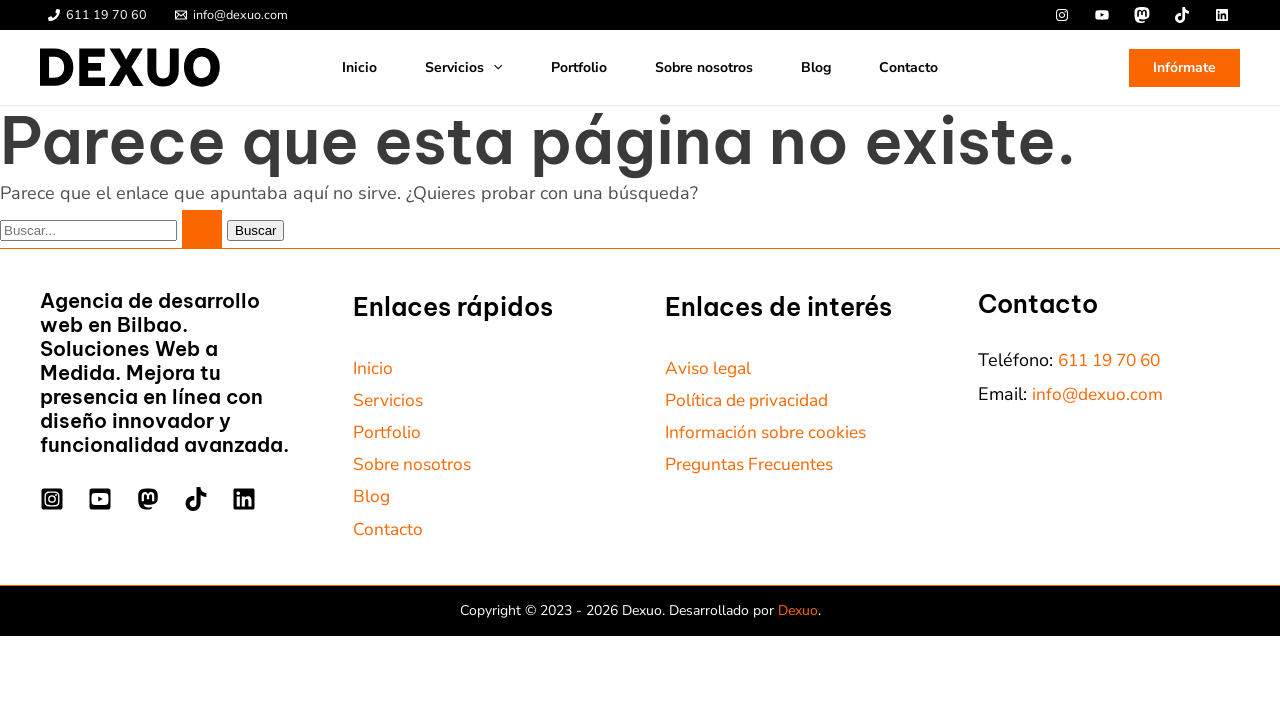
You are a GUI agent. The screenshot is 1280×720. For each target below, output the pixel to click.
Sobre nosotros (704, 67)
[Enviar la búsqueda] (202, 229)
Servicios (463, 68)
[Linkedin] (244, 499)
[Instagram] (52, 499)
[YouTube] (100, 499)
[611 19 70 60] (97, 15)
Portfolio (579, 67)
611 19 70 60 (1115, 360)
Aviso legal (710, 368)
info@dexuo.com (1099, 394)
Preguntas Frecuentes (753, 468)
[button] (493, 68)
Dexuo (798, 617)
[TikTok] (196, 499)
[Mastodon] (148, 499)
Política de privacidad (751, 401)
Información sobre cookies (770, 435)
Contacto (908, 67)
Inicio (359, 67)
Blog (816, 67)
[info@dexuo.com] (231, 15)
